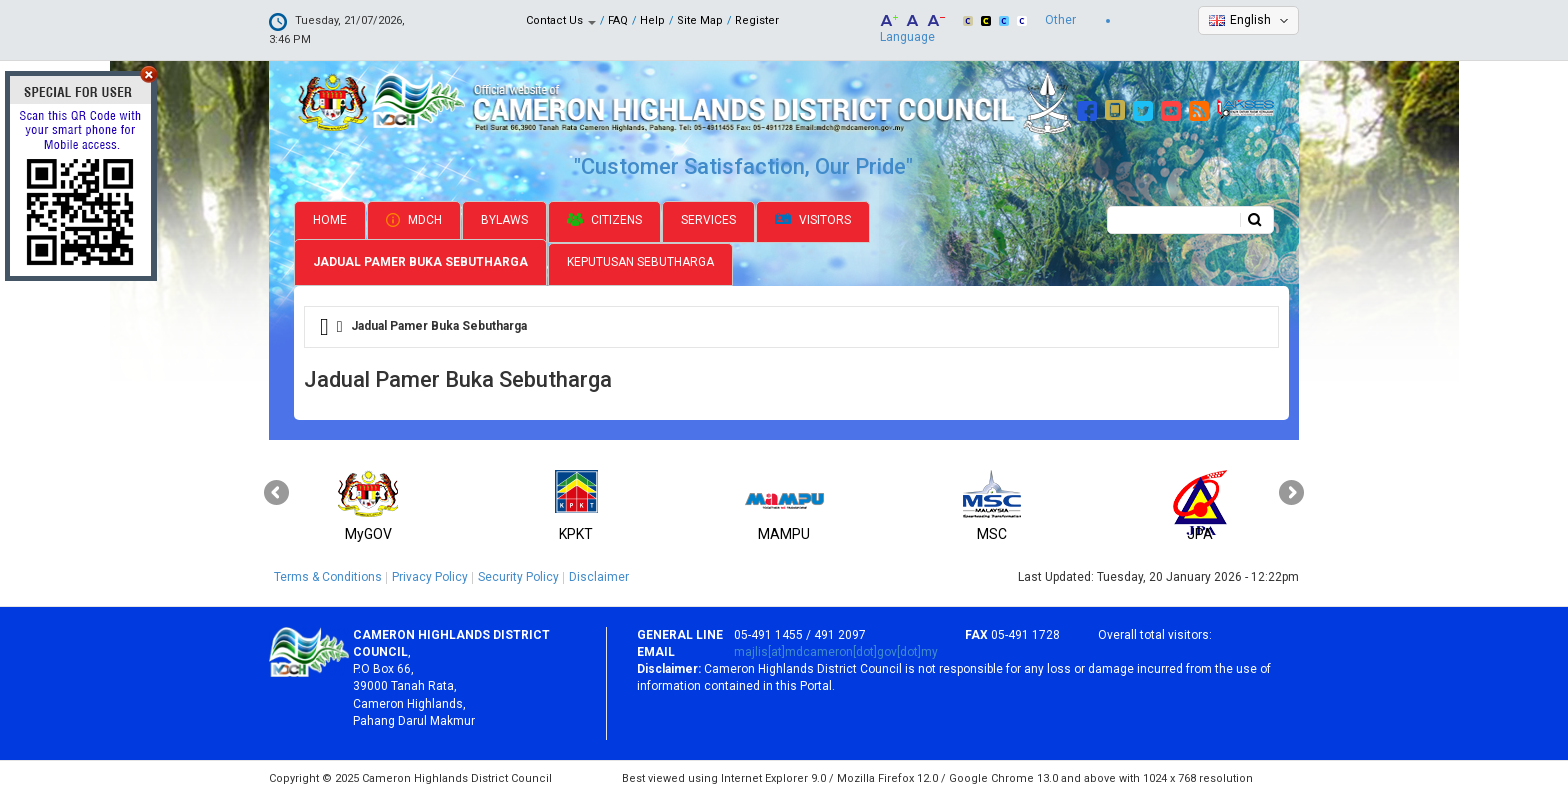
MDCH (414, 220)
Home (330, 220)
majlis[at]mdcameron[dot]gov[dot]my (836, 652)
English (1250, 20)
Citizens (604, 220)
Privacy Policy (430, 577)
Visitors (813, 220)
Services (708, 220)
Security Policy (518, 577)
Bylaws (504, 220)
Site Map (700, 20)
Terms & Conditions (328, 577)
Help (652, 20)
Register (757, 20)
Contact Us (561, 20)
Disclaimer (599, 577)
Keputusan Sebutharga (640, 262)
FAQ (618, 20)
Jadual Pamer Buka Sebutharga (420, 262)
